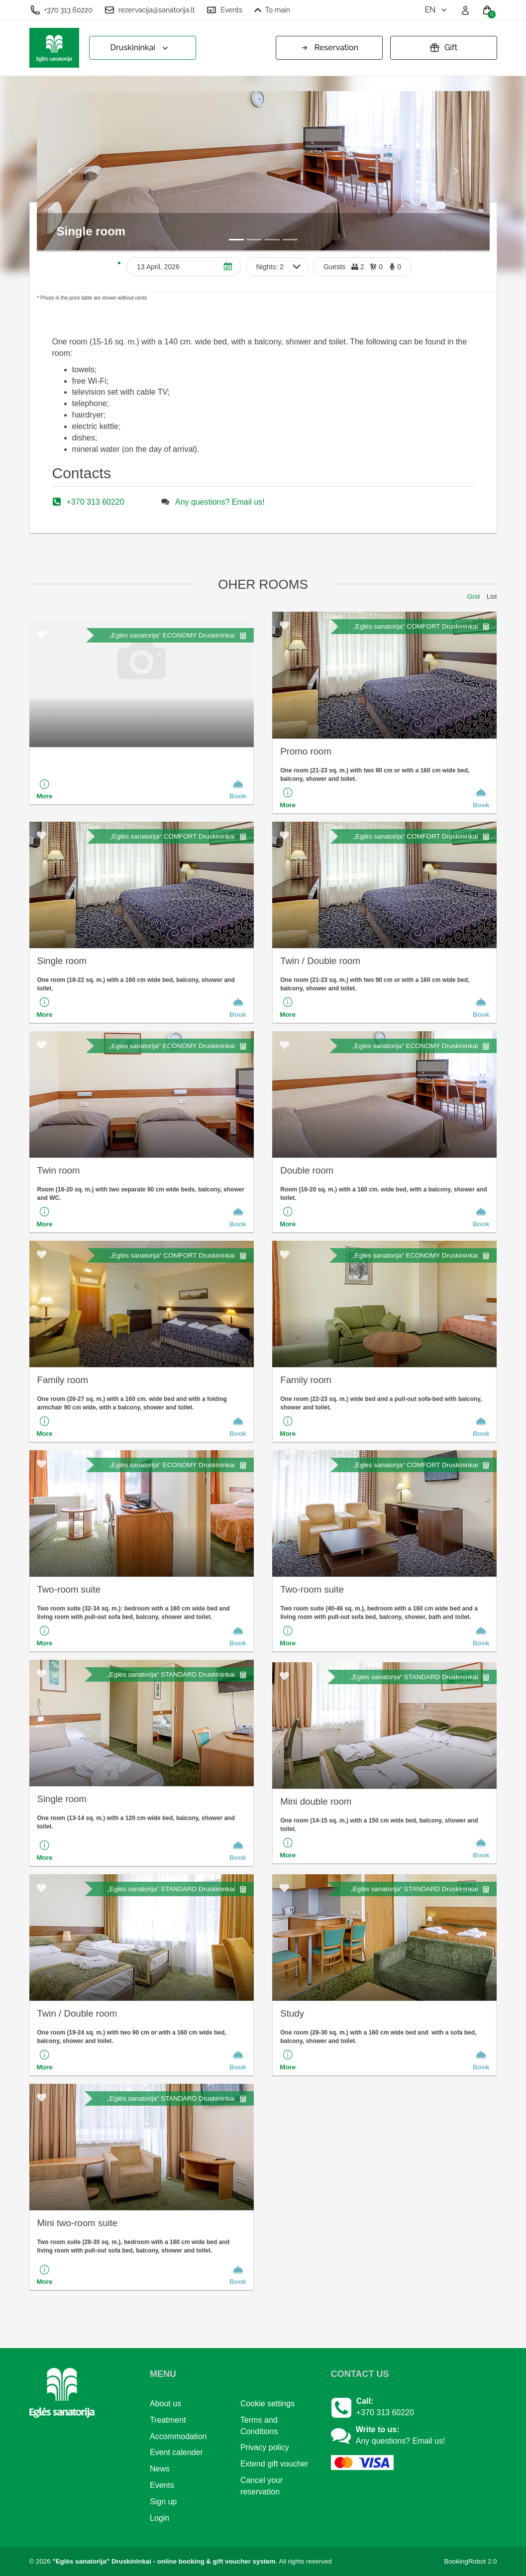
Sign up (163, 2501)
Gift (443, 48)
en (436, 9)
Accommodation (178, 2436)
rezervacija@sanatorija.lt (150, 10)
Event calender (176, 2452)
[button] (71, 170)
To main (272, 10)
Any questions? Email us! (220, 502)
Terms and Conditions (259, 2426)
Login (159, 2518)
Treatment (168, 2420)
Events (224, 10)
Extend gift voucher (274, 2464)
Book (237, 789)
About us (165, 2403)
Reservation (329, 48)
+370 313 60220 (61, 10)
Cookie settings (267, 2403)
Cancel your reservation (261, 2486)
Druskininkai (140, 48)
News (160, 2469)
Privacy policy (264, 2447)
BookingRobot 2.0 (470, 2561)
